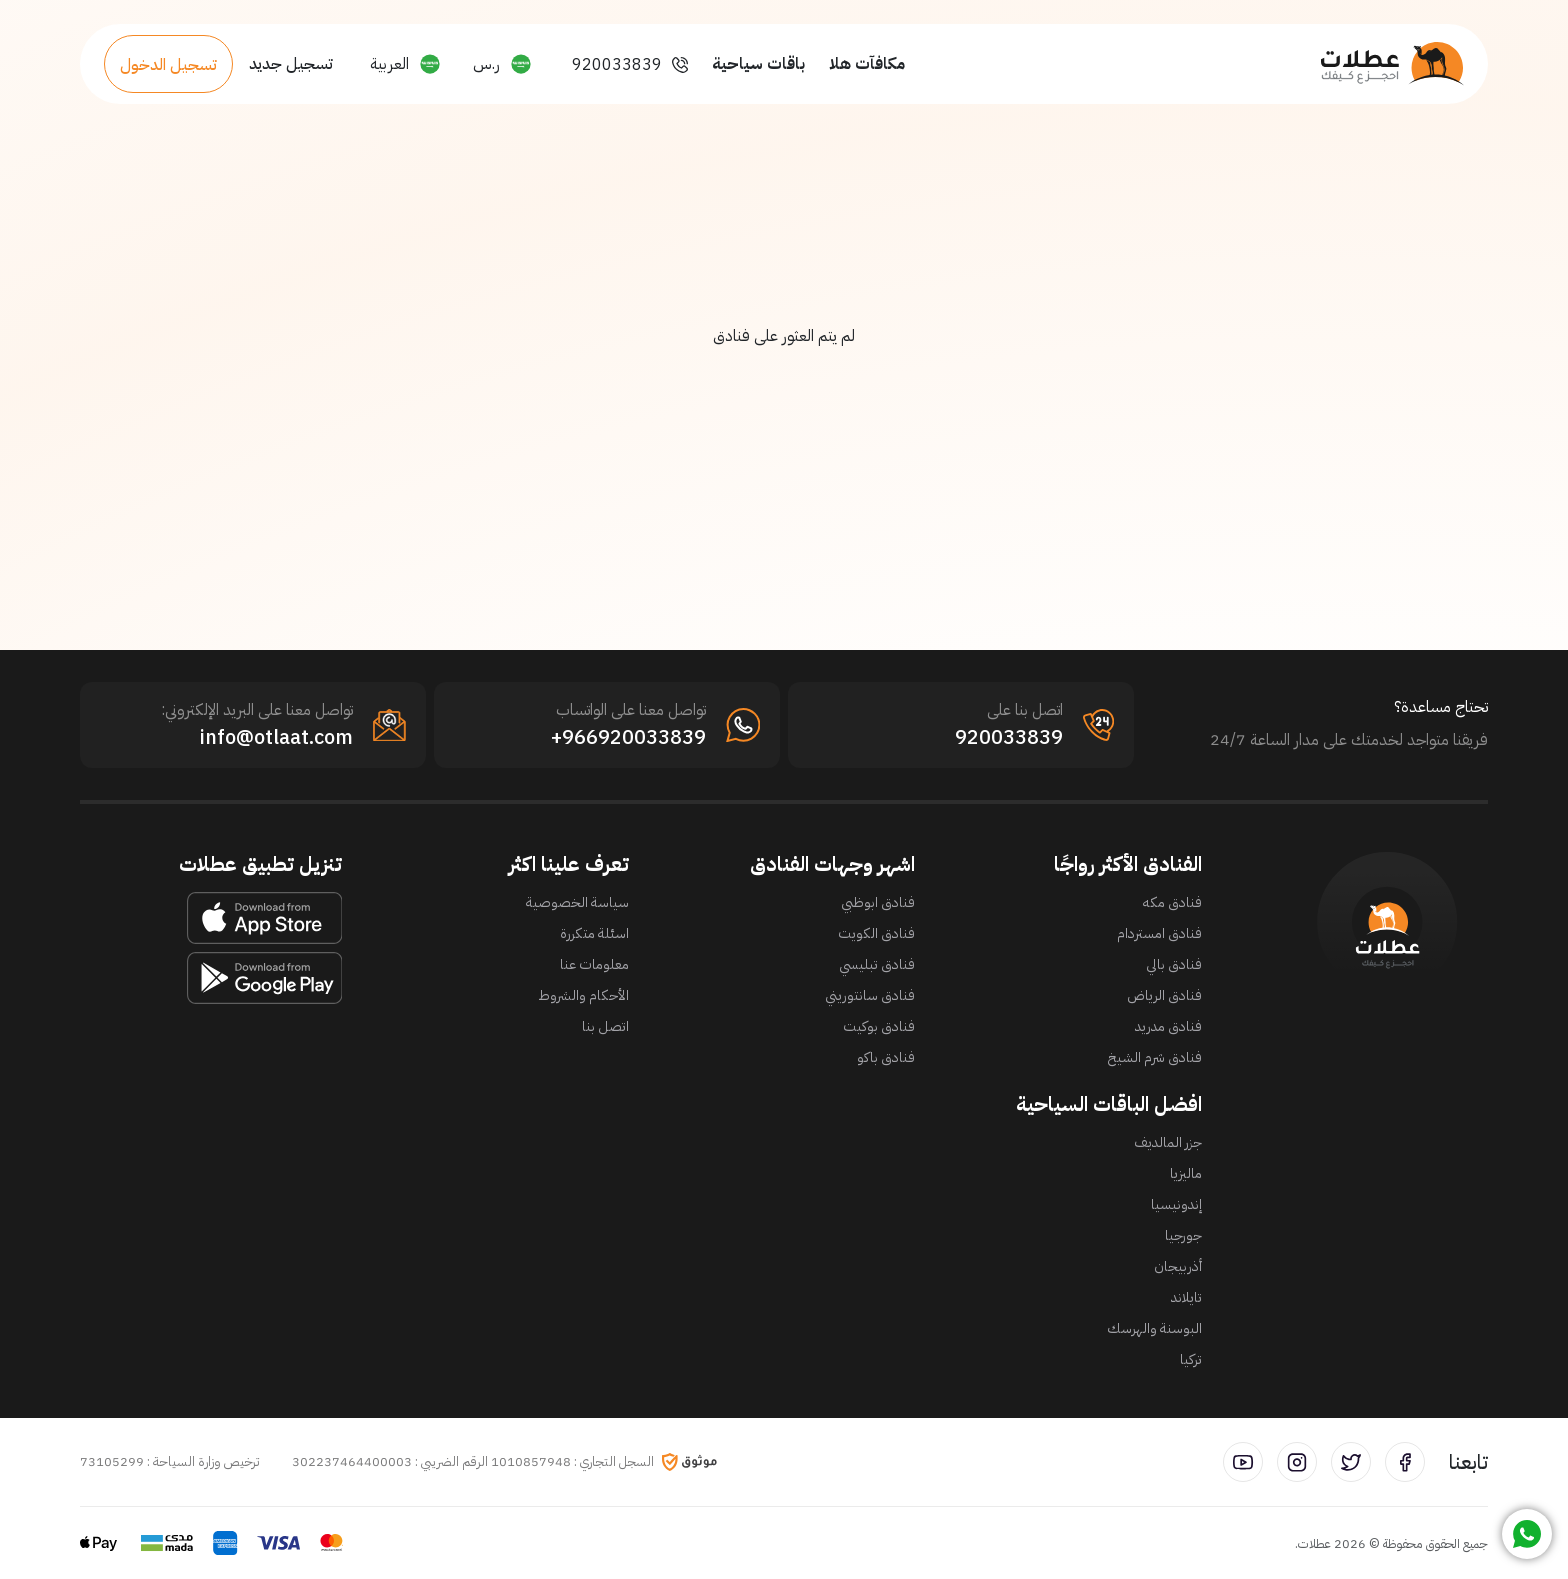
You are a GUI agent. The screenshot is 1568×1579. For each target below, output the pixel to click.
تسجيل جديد (291, 64)
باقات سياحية (758, 64)
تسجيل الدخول (168, 65)
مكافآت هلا (867, 64)
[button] (502, 64)
